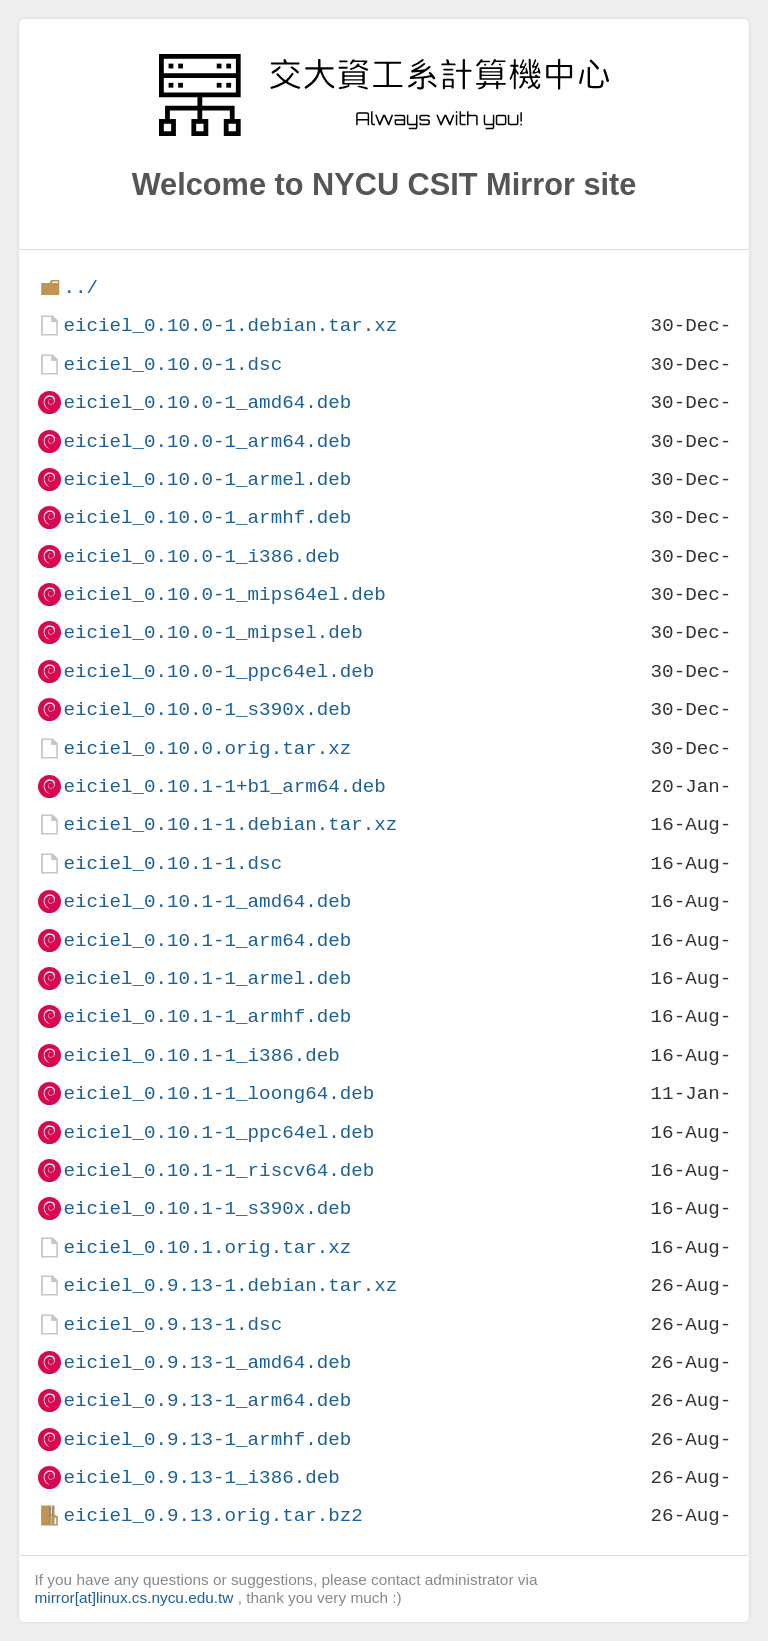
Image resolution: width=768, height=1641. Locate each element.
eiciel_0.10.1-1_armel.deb (207, 978)
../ (80, 287)
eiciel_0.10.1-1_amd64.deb (207, 901)
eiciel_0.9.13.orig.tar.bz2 (212, 1515)
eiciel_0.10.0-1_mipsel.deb (212, 632)
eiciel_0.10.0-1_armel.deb (207, 479)
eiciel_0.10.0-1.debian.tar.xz (230, 325)
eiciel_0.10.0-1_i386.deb (201, 556)
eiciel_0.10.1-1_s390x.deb (207, 1208)
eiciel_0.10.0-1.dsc (172, 364)
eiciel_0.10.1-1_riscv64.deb (218, 1170)
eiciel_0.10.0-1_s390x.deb (207, 709)
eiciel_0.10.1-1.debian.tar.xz (230, 824)
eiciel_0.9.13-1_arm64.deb (207, 1400)
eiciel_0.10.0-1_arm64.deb (207, 441)
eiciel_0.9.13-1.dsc (172, 1324)
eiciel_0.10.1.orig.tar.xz (207, 1247)
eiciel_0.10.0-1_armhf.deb (207, 517)
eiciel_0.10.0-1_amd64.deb (207, 402)
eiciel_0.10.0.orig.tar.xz (207, 748)
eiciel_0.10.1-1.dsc (172, 863)
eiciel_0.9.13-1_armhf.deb (207, 1439)
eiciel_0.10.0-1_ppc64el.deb (218, 671)
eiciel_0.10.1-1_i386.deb (201, 1055)
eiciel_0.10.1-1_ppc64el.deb (218, 1132)
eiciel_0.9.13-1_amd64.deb (207, 1362)
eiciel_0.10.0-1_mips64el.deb (224, 594)
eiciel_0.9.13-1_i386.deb (201, 1477)
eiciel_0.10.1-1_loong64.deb (218, 1093)
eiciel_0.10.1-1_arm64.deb (207, 940)
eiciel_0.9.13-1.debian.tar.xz (230, 1285)
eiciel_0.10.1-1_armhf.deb (207, 1016)
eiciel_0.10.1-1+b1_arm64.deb (224, 786)
